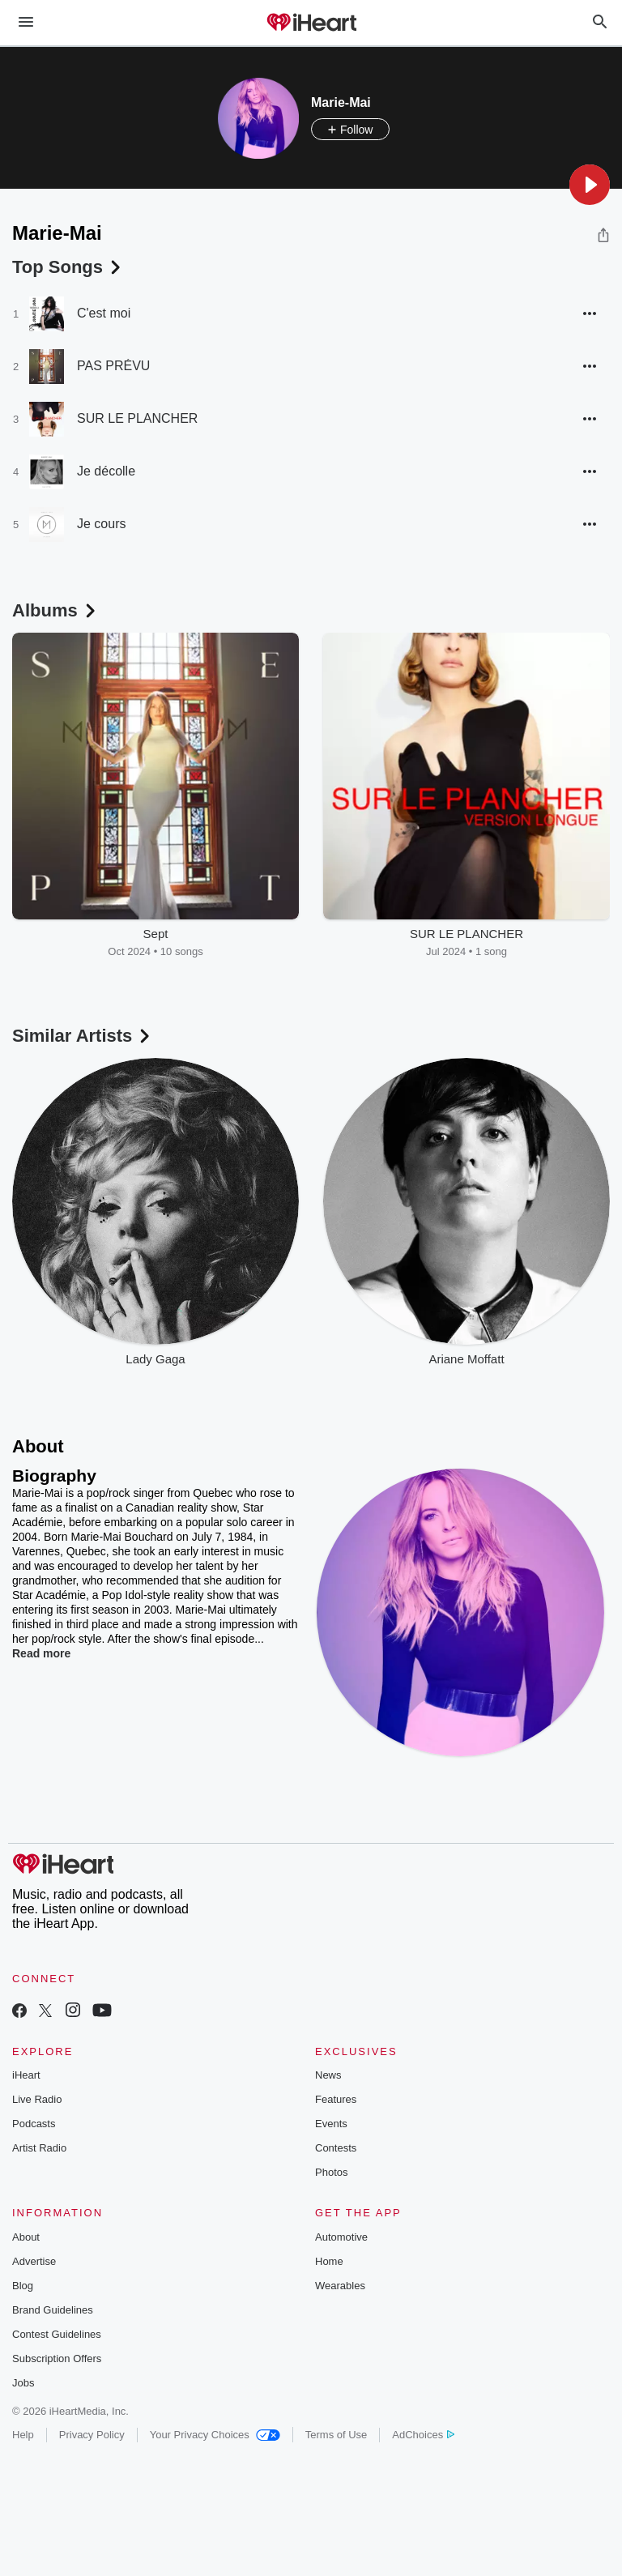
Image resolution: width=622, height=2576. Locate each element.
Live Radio (37, 2099)
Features (335, 2099)
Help (23, 2435)
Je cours (101, 524)
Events (331, 2124)
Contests (335, 2148)
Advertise (34, 2261)
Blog (22, 2286)
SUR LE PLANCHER (137, 418)
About (26, 2237)
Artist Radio (39, 2148)
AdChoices (423, 2435)
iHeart (26, 2075)
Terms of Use (336, 2435)
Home (329, 2261)
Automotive (341, 2237)
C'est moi (103, 313)
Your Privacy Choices (215, 2435)
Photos (331, 2172)
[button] (589, 184)
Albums (55, 610)
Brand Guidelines (52, 2310)
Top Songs (68, 267)
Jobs (23, 2383)
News (328, 2075)
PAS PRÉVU (113, 366)
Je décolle (106, 471)
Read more (41, 1653)
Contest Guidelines (56, 2334)
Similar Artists (82, 1036)
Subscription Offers (56, 2358)
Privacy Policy (92, 2435)
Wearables (340, 2286)
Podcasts (33, 2124)
